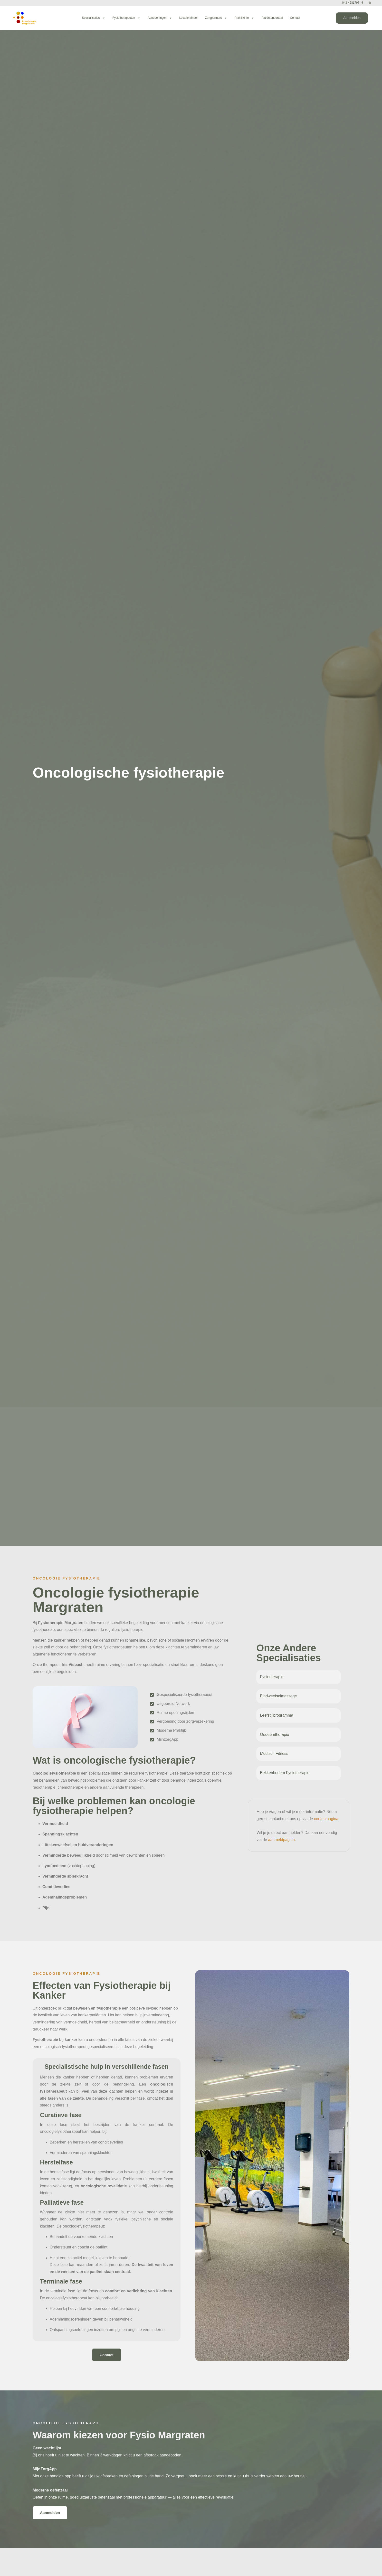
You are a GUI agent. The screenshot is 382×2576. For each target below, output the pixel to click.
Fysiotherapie (271, 1677)
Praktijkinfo (244, 18)
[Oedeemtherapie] (334, 1734)
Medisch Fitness (274, 1753)
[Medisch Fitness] (334, 1754)
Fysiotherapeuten (127, 18)
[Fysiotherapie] (334, 1677)
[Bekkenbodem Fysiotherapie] (334, 1773)
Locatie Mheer (188, 17)
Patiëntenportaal (272, 17)
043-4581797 (350, 2)
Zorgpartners (216, 18)
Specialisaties (93, 18)
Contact (295, 17)
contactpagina (326, 1819)
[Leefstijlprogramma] (334, 1715)
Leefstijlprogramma (276, 1715)
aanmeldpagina (281, 1840)
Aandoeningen (160, 18)
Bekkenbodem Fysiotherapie (284, 1773)
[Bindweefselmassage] (334, 1696)
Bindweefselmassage (278, 1696)
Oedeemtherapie (274, 1734)
